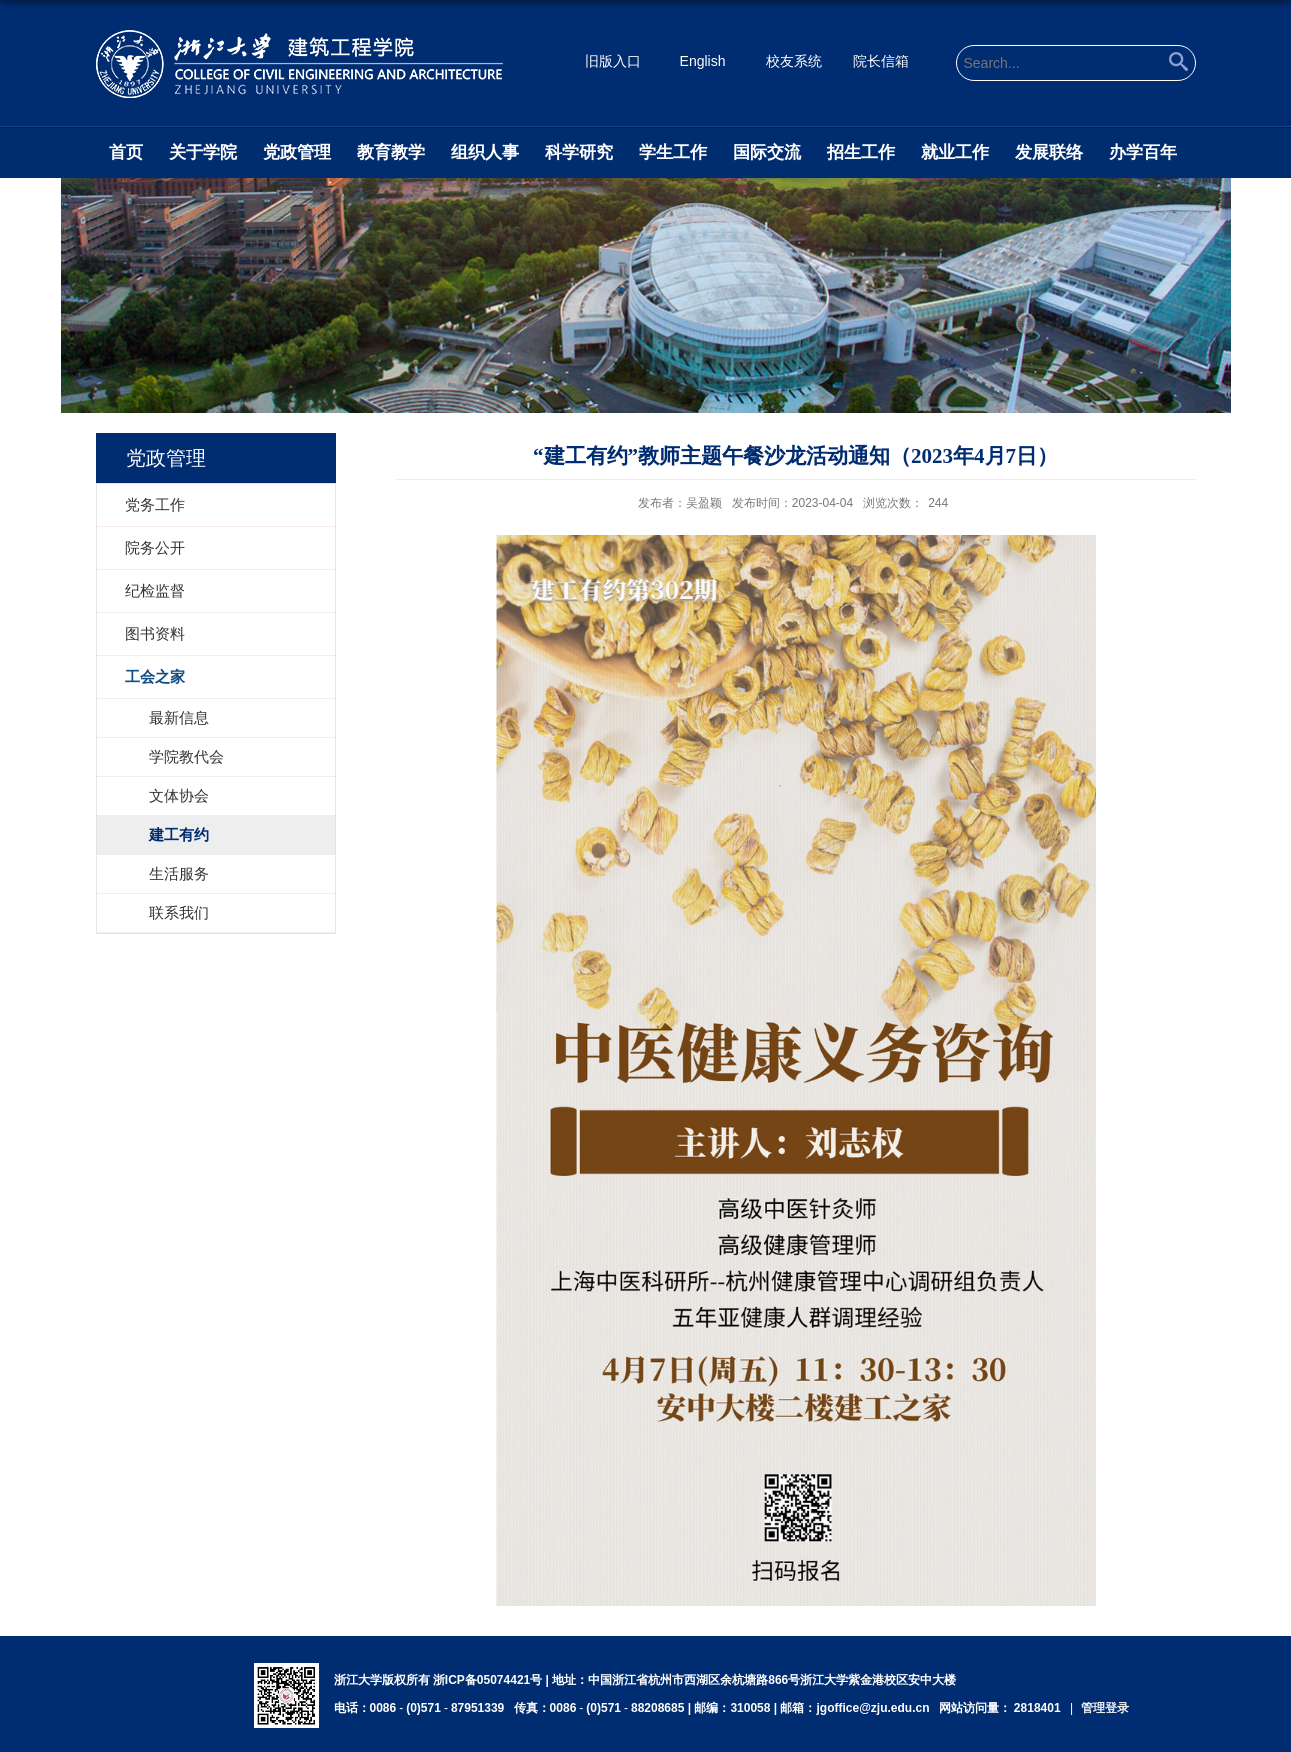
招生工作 (861, 152)
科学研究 (579, 152)
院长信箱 (881, 61)
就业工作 (955, 152)
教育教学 (391, 152)
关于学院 (203, 152)
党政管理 (297, 152)
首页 (126, 152)
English (703, 61)
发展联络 (1049, 152)
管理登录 (1105, 1708)
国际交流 (767, 152)
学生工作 (673, 152)
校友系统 (794, 61)
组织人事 (485, 152)
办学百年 (1143, 152)
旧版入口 (613, 61)
